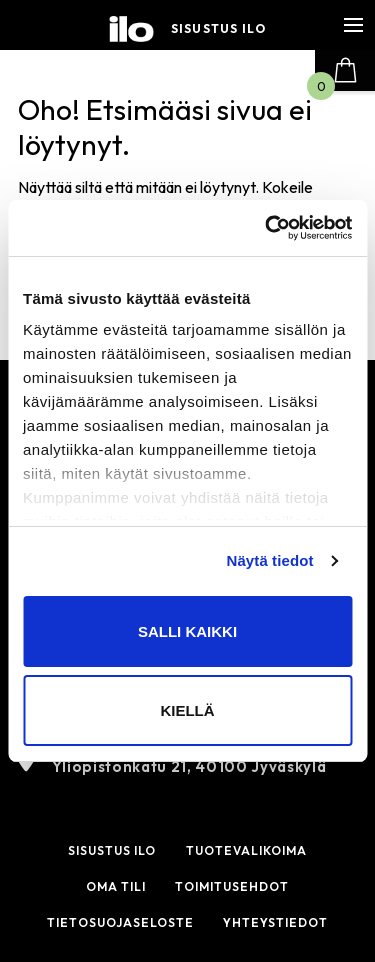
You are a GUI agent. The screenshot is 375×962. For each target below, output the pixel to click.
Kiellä (187, 710)
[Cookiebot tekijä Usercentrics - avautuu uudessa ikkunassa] (267, 228)
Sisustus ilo (218, 29)
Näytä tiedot (270, 560)
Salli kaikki (187, 631)
